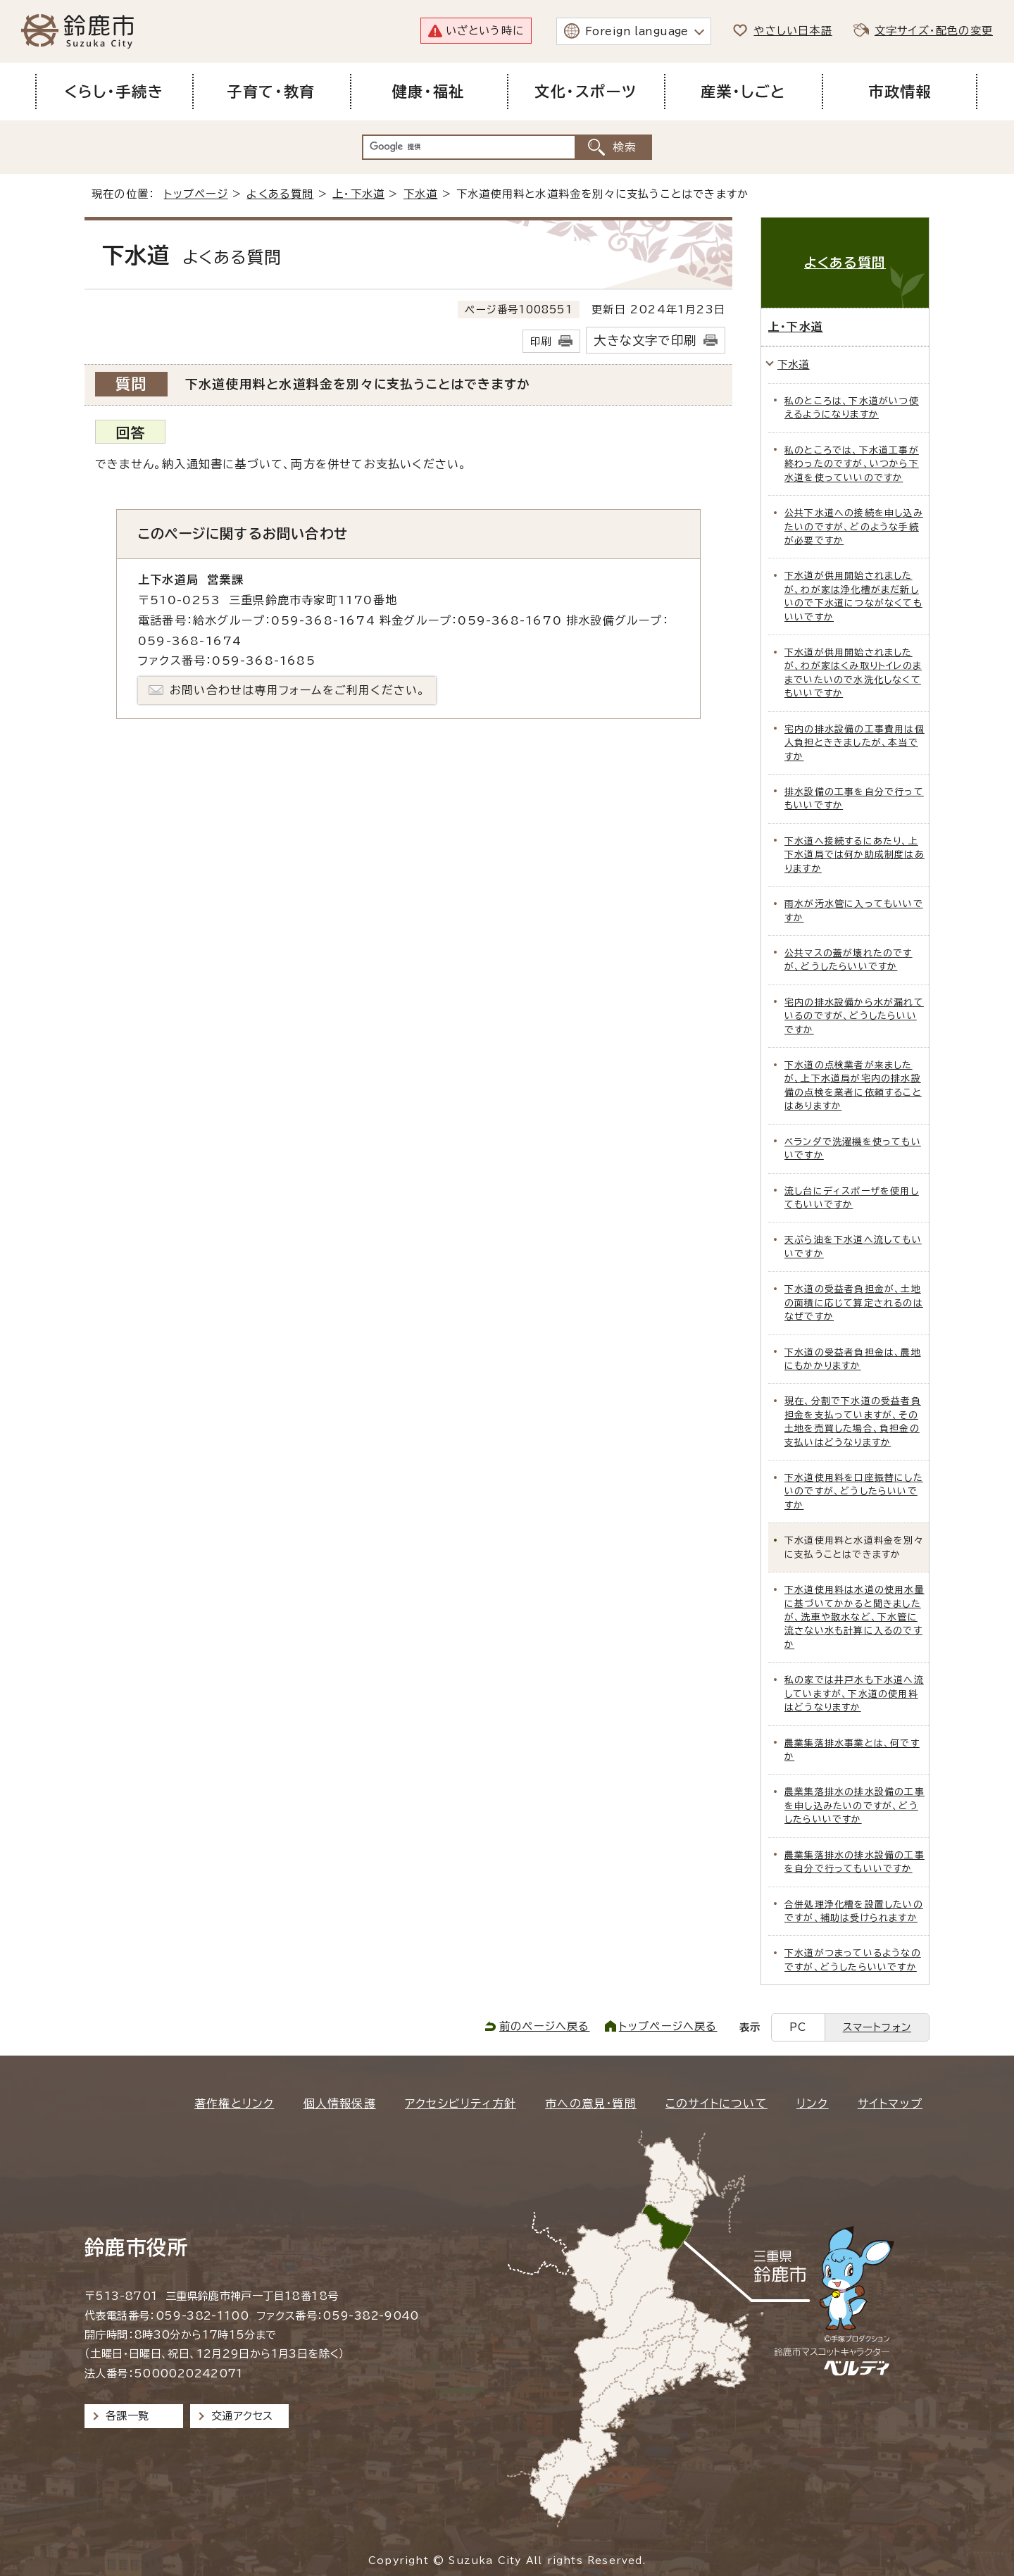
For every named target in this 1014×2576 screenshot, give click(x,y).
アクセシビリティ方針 (460, 2103)
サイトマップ (890, 2103)
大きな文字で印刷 (645, 340)
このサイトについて (716, 2103)
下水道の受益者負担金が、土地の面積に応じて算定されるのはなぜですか (853, 1302)
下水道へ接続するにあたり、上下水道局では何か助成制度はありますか (854, 855)
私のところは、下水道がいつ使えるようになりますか (851, 407)
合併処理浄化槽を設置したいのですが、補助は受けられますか (853, 1911)
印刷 (540, 341)
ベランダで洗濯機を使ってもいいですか (852, 1148)
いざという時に (485, 30)
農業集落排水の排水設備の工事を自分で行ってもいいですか (854, 1862)
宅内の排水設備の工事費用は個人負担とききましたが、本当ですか (854, 743)
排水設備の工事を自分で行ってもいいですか (854, 798)
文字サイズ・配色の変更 (934, 30)
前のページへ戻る (544, 2026)
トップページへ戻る (668, 2026)
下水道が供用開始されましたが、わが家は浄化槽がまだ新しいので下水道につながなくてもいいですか (853, 596)
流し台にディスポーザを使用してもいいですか (851, 1198)
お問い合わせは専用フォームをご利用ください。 (297, 690)
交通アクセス (242, 2416)
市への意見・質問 (591, 2103)
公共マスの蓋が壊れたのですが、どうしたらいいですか (848, 960)
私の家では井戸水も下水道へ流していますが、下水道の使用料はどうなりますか (854, 1693)
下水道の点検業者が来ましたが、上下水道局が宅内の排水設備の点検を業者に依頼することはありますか (853, 1086)
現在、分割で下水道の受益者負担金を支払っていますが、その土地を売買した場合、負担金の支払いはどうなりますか (852, 1421)
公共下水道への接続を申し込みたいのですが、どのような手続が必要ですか (853, 526)
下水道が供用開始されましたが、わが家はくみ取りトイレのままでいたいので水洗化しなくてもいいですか (853, 673)
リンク (812, 2103)
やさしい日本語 (792, 30)
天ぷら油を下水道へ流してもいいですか (853, 1246)
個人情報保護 (339, 2103)
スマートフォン (877, 2027)
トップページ (196, 194)
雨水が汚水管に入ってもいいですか (853, 910)
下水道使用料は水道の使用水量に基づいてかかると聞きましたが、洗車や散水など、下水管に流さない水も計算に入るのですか (854, 1617)
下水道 (420, 194)
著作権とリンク (234, 2103)
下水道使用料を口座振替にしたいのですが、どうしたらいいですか (853, 1491)
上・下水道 (358, 194)
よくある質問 (279, 194)
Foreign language (637, 31)
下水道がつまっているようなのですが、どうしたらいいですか (852, 1960)
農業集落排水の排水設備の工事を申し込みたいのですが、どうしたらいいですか (854, 1805)
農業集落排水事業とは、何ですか (852, 1750)
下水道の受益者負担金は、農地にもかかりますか (852, 1359)
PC (797, 2027)
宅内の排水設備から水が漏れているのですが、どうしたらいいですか (854, 1016)
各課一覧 (127, 2416)
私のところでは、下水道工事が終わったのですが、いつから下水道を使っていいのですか (851, 464)
